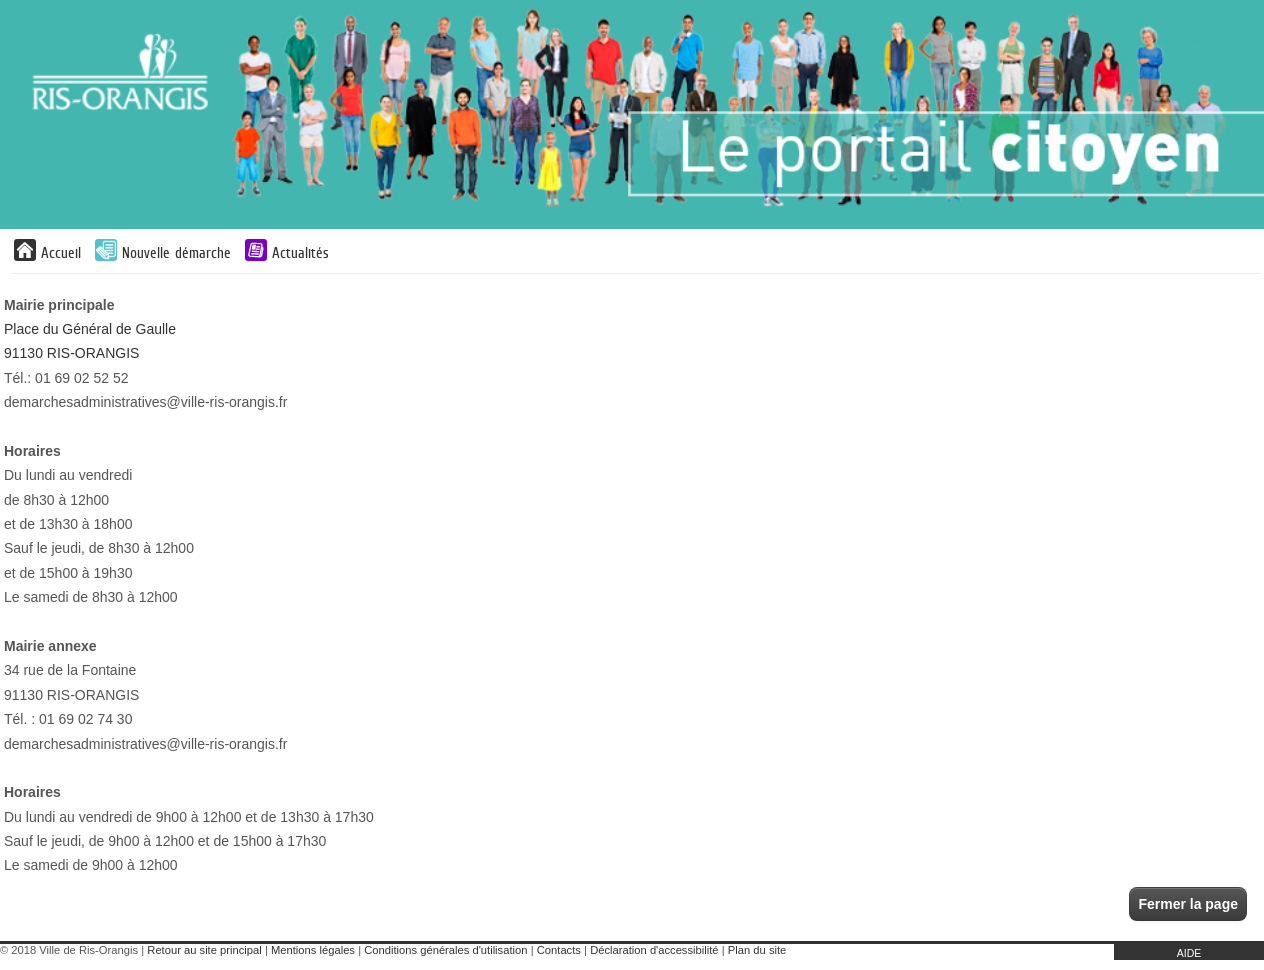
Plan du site (757, 950)
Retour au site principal (204, 950)
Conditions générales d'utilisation (445, 950)
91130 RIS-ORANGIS (71, 353)
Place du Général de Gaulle (90, 329)
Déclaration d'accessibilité (654, 950)
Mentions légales (313, 950)
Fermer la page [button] (1188, 904)
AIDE (1189, 953)
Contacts (559, 950)
